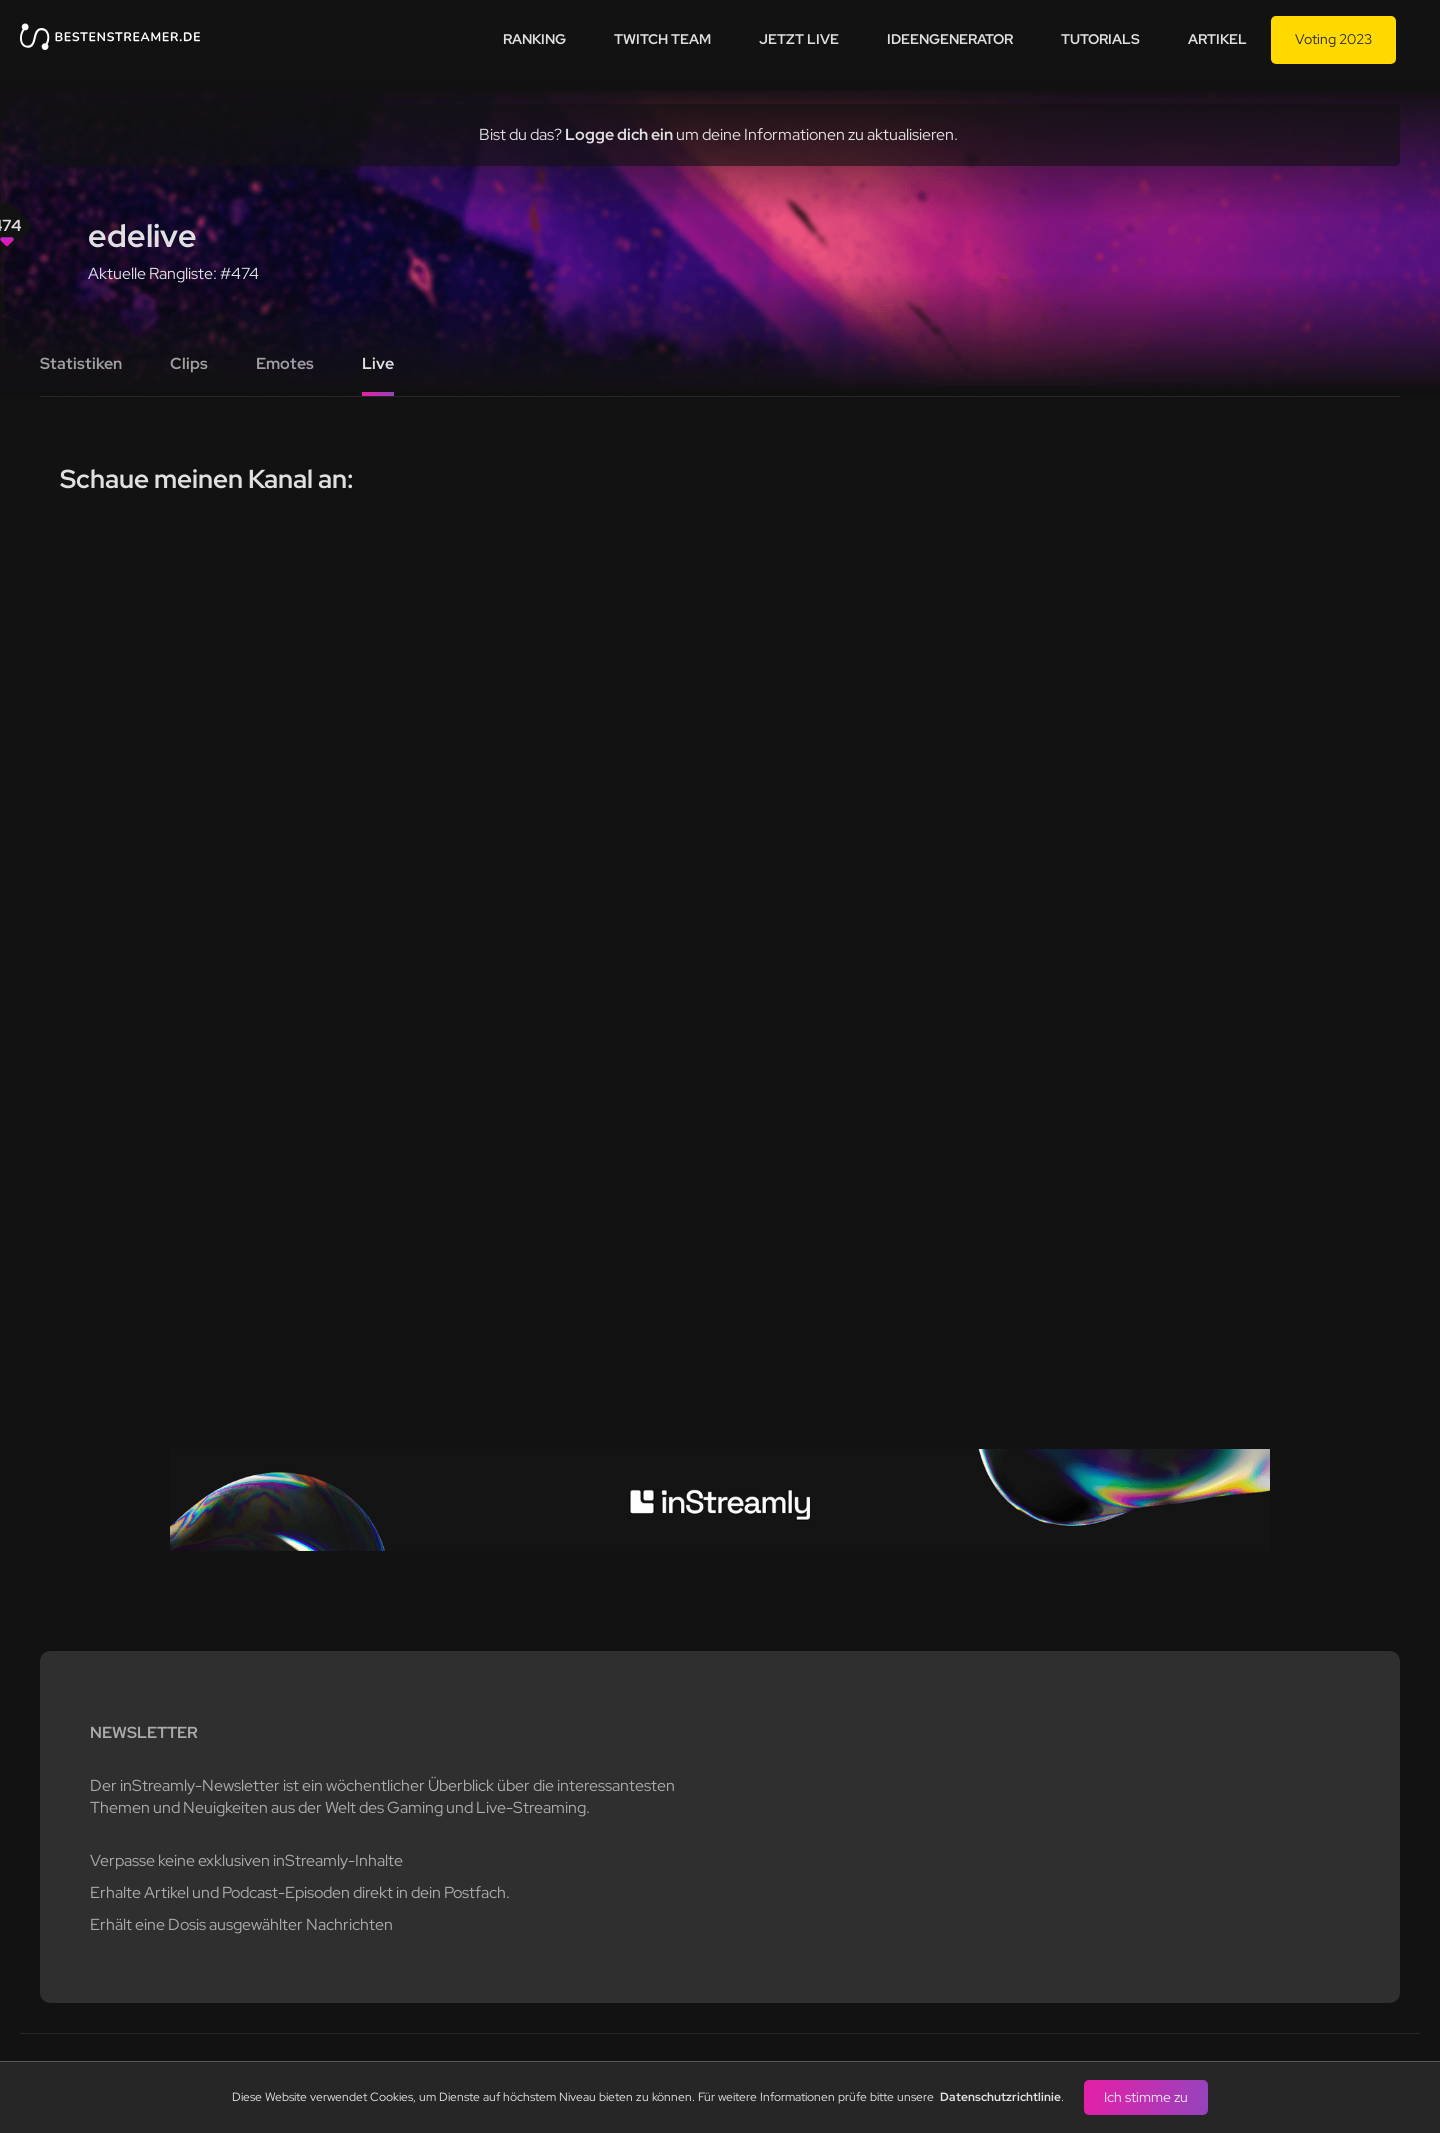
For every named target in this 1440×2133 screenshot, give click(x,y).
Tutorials (1100, 39)
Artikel (1217, 39)
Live (378, 363)
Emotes (285, 363)
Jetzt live (799, 39)
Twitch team (662, 39)
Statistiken (81, 363)
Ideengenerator (950, 39)
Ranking (534, 39)
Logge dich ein (619, 134)
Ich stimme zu (1146, 2097)
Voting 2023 (1333, 39)
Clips (189, 363)
